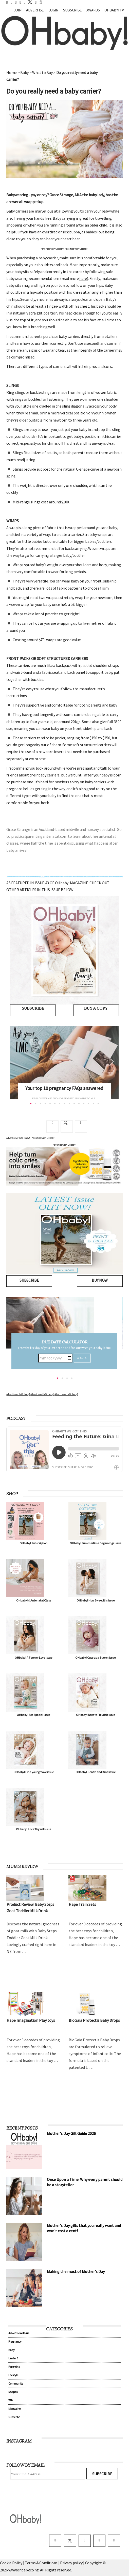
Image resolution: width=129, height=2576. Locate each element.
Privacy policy (71, 2562)
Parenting (14, 2367)
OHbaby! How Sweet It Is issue (96, 1600)
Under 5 (13, 2358)
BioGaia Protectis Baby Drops (94, 2020)
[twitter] (28, 2)
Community (15, 2383)
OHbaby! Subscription (33, 1543)
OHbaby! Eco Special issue (33, 1715)
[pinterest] (99, 2541)
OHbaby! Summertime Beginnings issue (95, 1543)
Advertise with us (18, 2333)
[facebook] (55, 2541)
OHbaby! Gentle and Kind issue (96, 1772)
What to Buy (42, 72)
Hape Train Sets (82, 1904)
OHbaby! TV (114, 10)
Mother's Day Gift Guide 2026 (71, 2133)
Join (18, 10)
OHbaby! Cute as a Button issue (95, 1657)
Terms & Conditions (41, 2562)
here (83, 278)
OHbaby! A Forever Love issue (33, 1657)
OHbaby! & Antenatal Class (33, 1600)
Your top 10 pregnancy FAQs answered (64, 1088)
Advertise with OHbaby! (52, 248)
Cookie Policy (11, 2562)
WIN (10, 2400)
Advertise (35, 10)
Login (53, 10)
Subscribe (72, 10)
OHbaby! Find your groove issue (33, 1772)
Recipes (12, 2392)
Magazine (14, 2408)
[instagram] (85, 2541)
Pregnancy (15, 2341)
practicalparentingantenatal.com (39, 836)
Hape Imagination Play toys (31, 2020)
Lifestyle (13, 2375)
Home (11, 72)
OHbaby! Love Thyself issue (33, 1829)
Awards (93, 10)
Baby (24, 72)
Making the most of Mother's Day (76, 2271)
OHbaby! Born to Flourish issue (95, 1715)
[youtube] (114, 2541)
